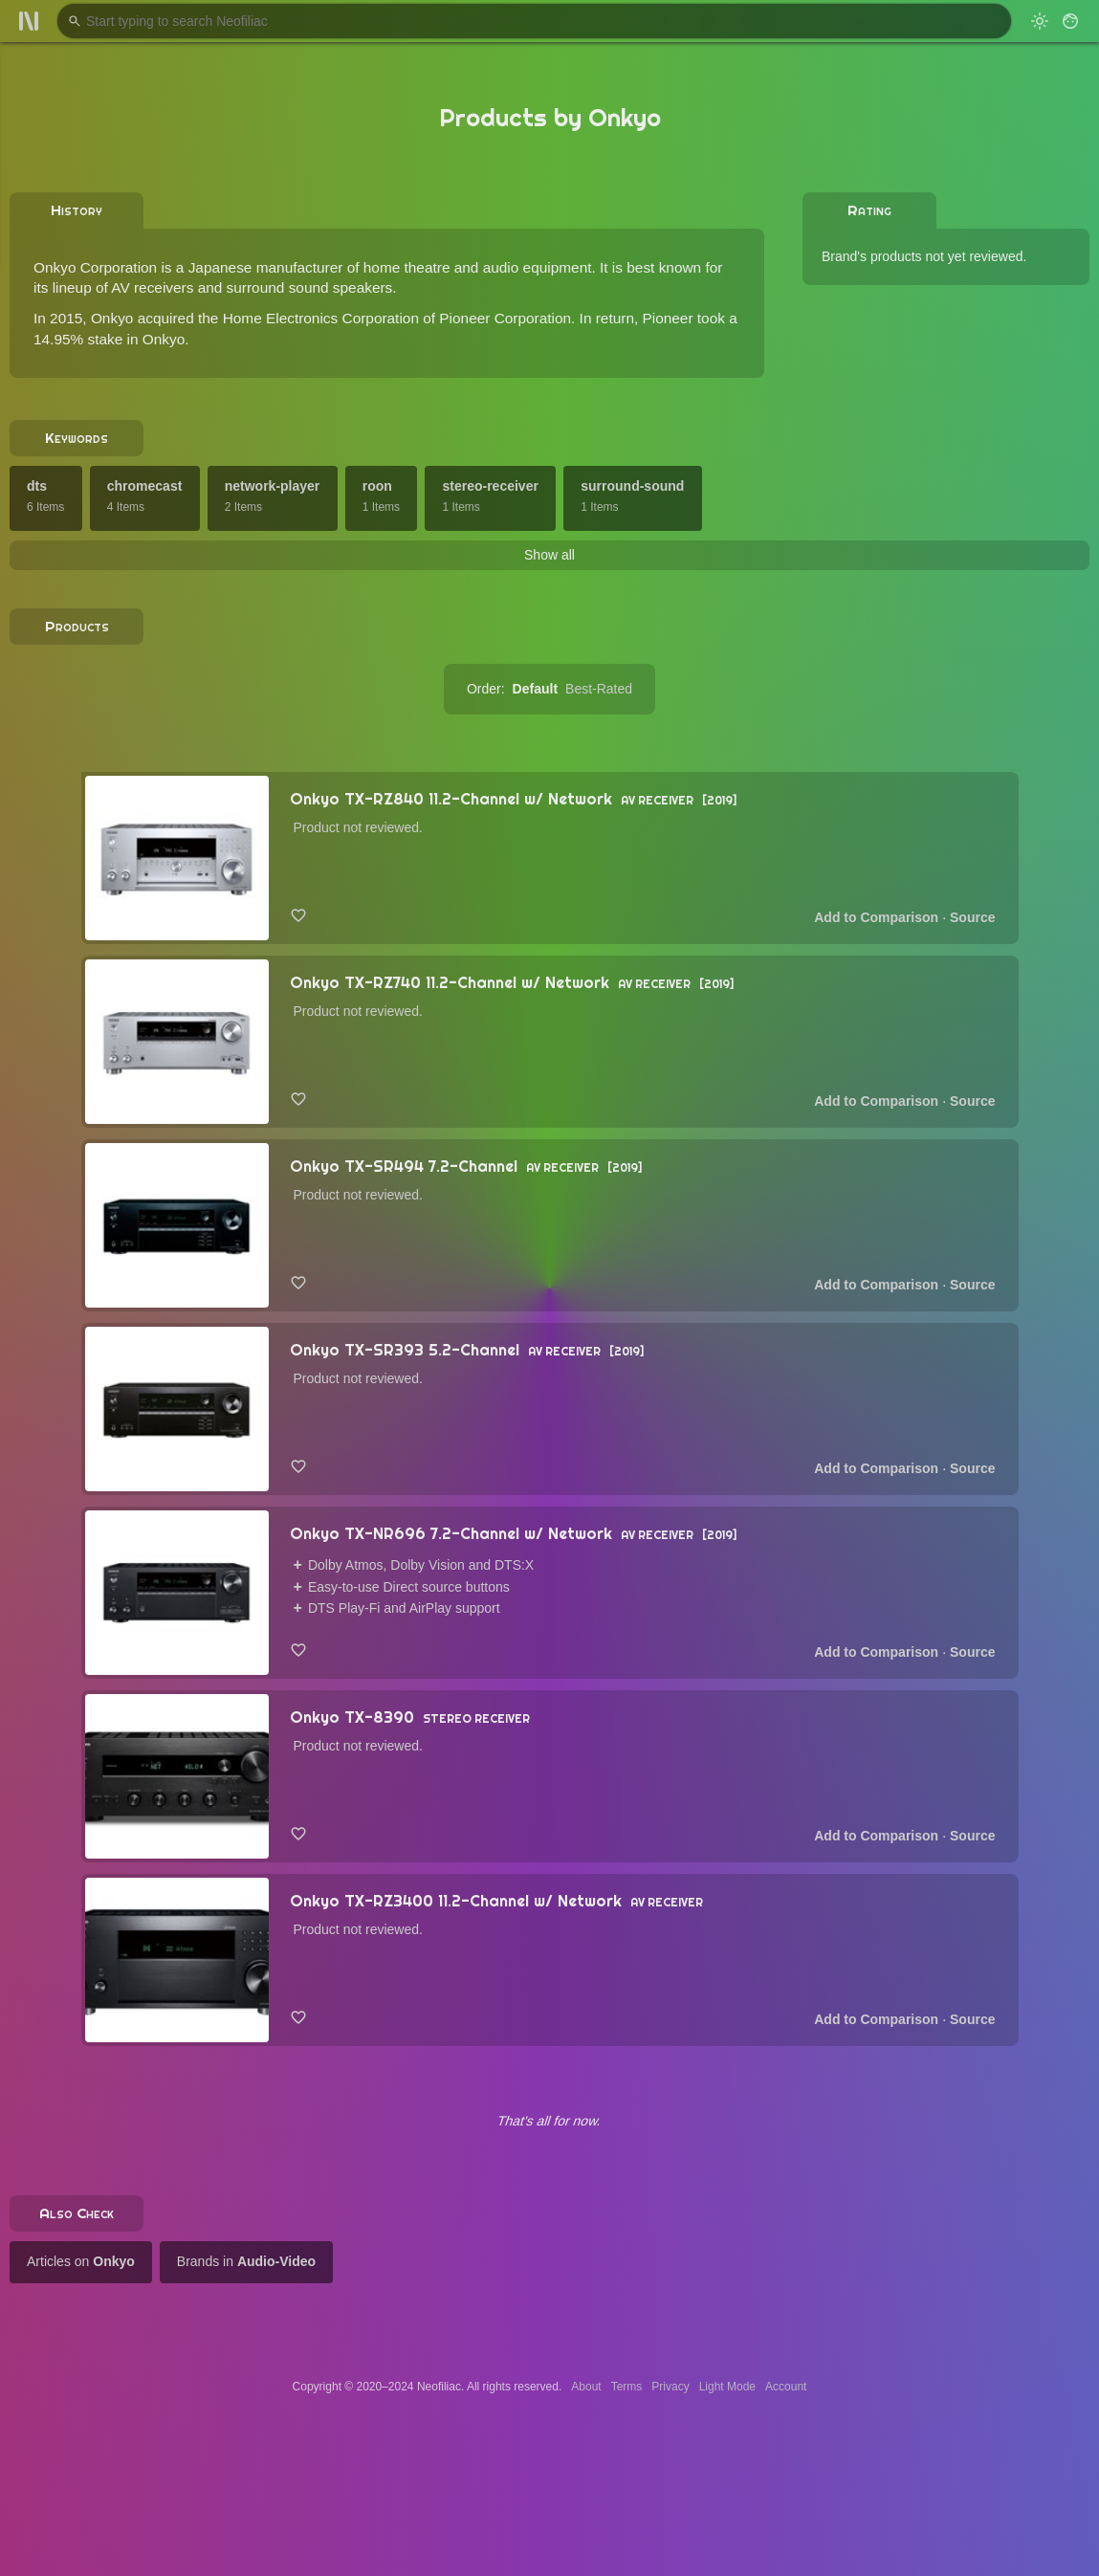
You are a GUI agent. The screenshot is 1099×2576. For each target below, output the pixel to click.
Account (785, 2386)
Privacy (670, 2386)
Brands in (246, 2261)
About (586, 2386)
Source (972, 917)
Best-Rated (598, 688)
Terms (627, 2386)
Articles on (81, 2261)
